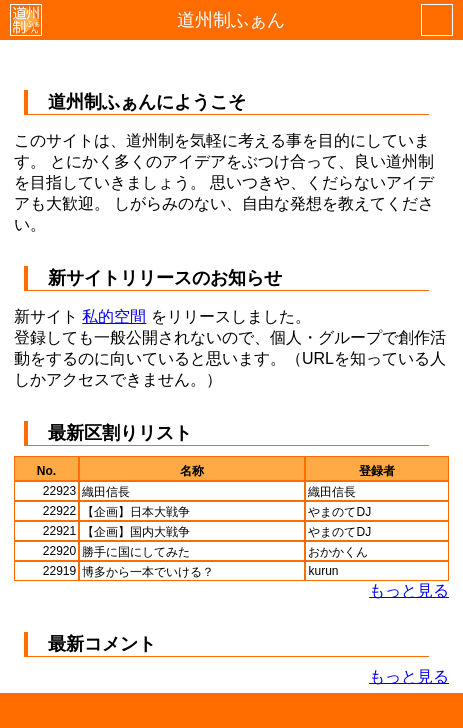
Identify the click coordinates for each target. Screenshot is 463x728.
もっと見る (409, 590)
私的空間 (114, 316)
